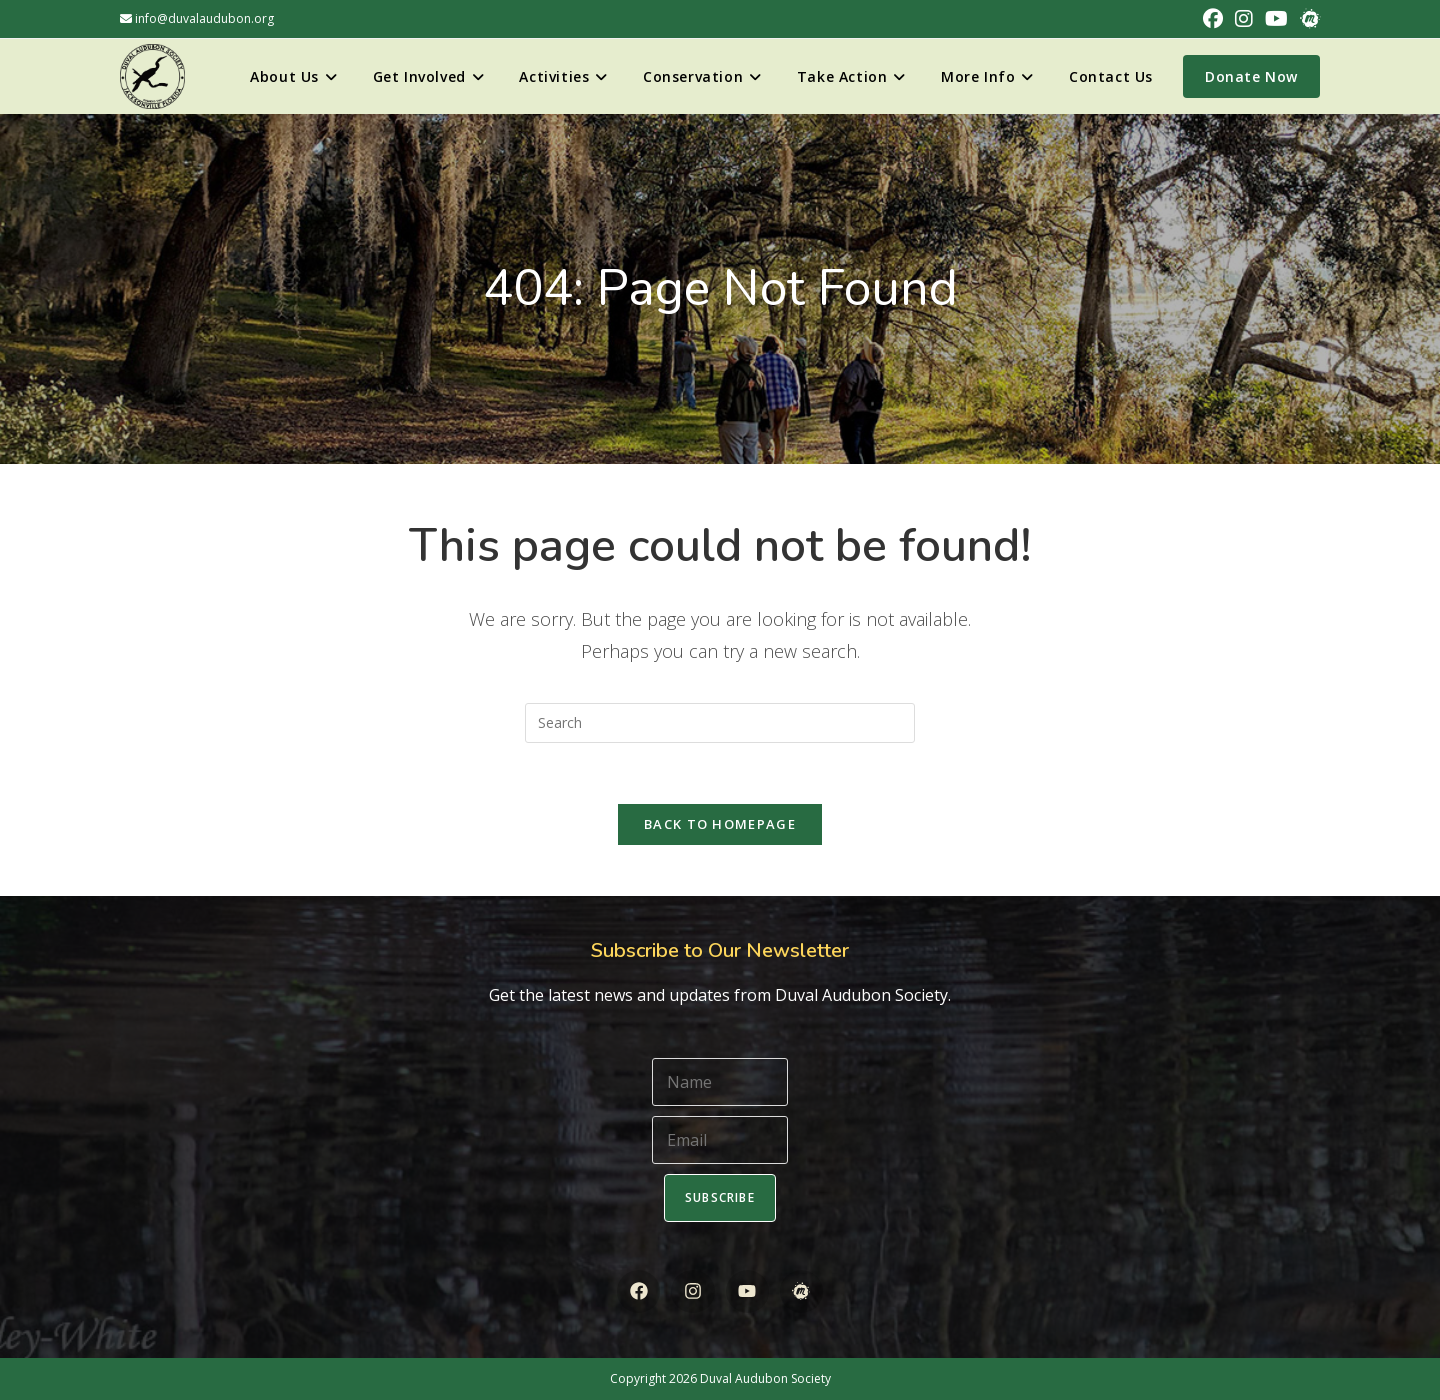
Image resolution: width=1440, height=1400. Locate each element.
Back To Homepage (720, 824)
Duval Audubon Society (765, 1378)
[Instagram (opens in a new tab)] (1244, 19)
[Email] (720, 1140)
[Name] (720, 1082)
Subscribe (720, 1197)
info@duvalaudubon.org (197, 18)
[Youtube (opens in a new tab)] (1276, 19)
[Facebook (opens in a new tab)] (1213, 19)
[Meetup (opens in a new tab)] (1307, 19)
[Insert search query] (720, 723)
